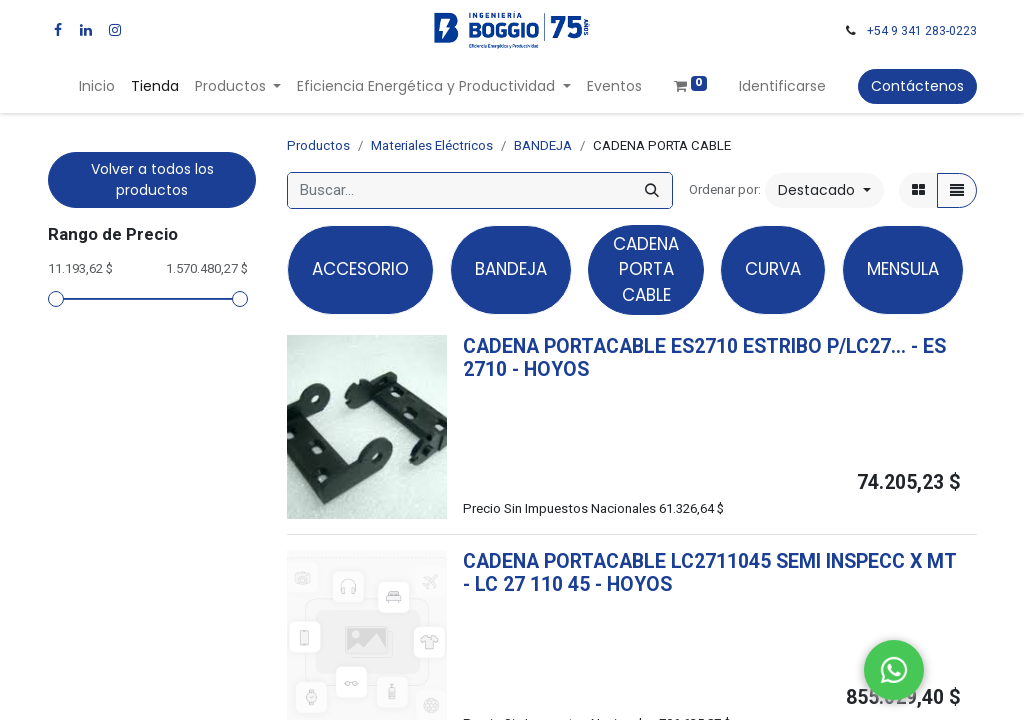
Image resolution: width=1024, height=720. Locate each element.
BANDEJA (543, 145)
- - (567, 584)
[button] (824, 190)
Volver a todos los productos (152, 179)
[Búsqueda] (652, 190)
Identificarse (782, 86)
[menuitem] (97, 86)
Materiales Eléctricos (432, 145)
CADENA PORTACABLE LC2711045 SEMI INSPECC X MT (709, 561)
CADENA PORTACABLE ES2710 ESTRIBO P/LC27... (684, 346)
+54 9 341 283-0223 (922, 31)
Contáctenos (917, 86)
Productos (318, 145)
